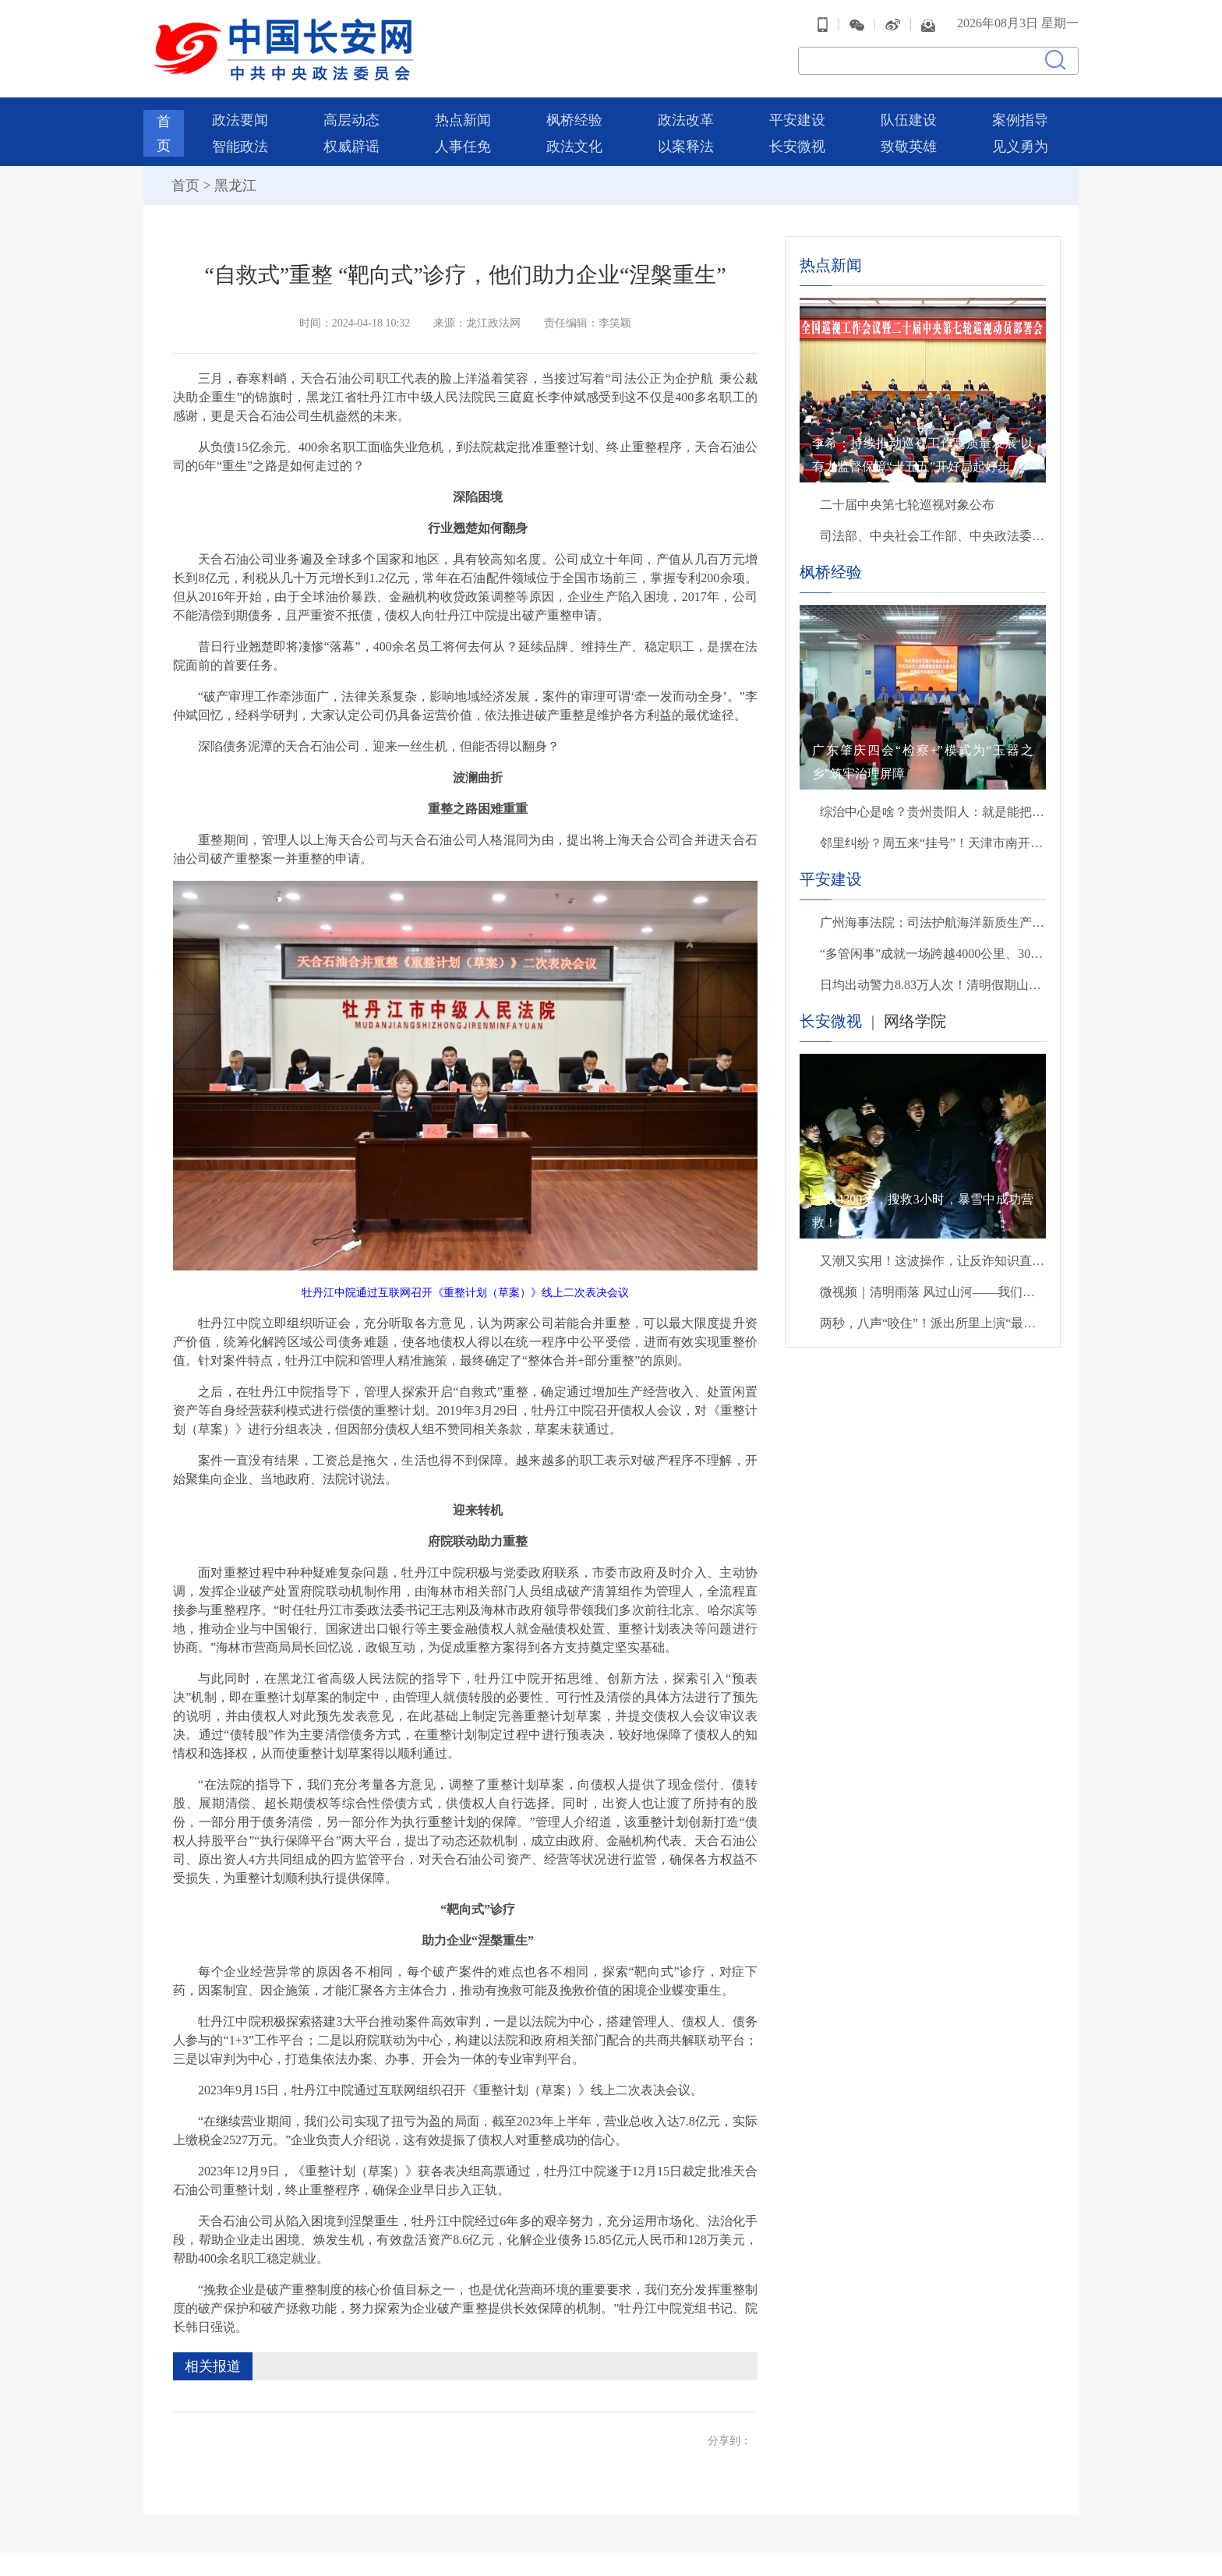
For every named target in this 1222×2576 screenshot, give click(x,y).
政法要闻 (240, 112)
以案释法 (686, 139)
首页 (185, 178)
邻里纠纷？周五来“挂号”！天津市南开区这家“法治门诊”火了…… (933, 835)
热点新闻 (463, 112)
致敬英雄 (909, 139)
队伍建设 (909, 112)
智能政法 (240, 139)
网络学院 (915, 1013)
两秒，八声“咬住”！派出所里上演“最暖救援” (933, 1315)
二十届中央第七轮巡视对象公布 (907, 497)
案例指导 (1020, 112)
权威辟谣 (351, 139)
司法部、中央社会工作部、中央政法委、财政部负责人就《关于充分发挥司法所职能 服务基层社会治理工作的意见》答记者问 (933, 528)
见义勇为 (1020, 139)
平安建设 (797, 112)
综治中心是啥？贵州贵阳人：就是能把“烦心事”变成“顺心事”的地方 (933, 804)
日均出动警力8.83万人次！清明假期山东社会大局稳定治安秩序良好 (933, 977)
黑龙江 (235, 178)
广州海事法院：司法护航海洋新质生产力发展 (933, 914)
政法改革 (686, 112)
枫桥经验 (574, 112)
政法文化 (574, 139)
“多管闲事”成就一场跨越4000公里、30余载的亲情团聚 (933, 945)
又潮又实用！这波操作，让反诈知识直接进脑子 (933, 1253)
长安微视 (797, 139)
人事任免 (463, 139)
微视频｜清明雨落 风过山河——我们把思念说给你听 (933, 1284)
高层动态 (351, 112)
